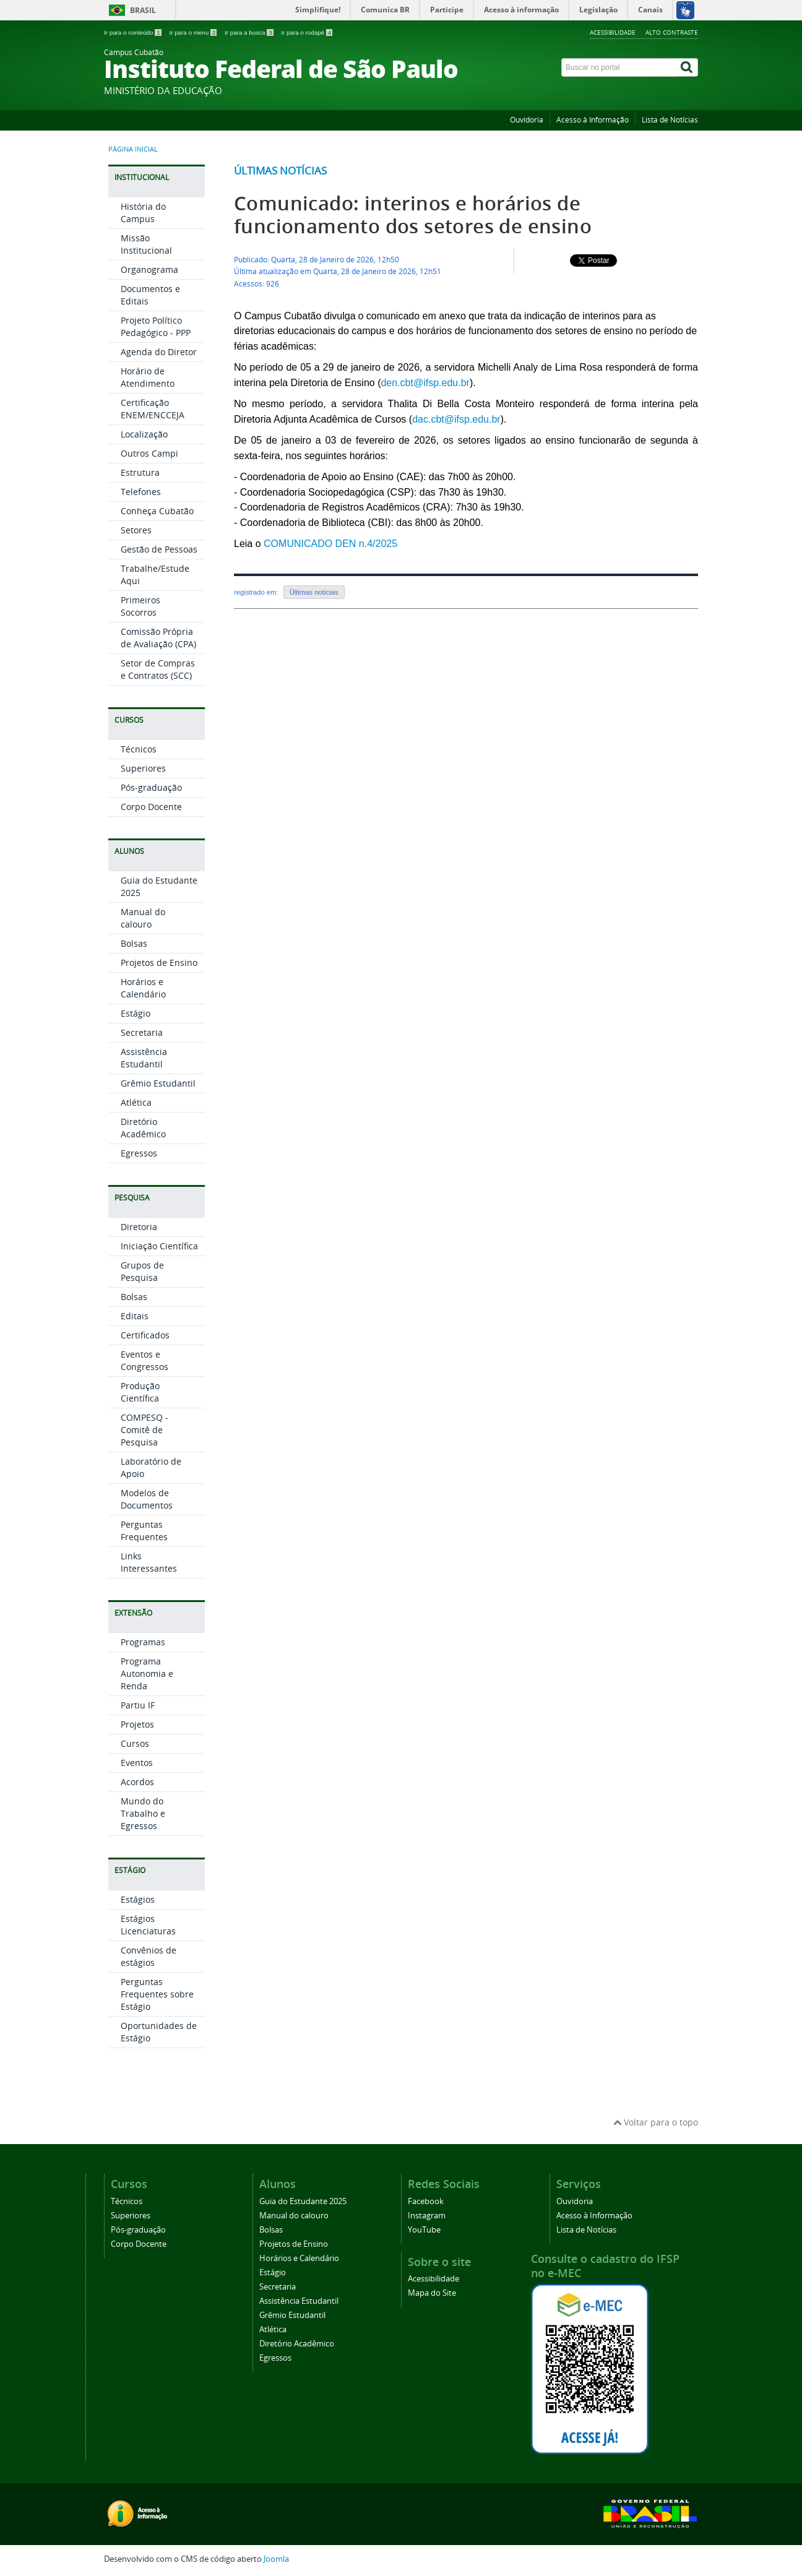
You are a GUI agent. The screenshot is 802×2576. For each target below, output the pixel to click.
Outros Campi (149, 453)
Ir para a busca (250, 32)
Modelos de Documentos (147, 1499)
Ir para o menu (193, 32)
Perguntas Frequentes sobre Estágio (157, 1994)
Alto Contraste (671, 32)
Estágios (138, 1899)
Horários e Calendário (143, 988)
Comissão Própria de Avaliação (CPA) (158, 638)
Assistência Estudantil (144, 1058)
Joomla (276, 2559)
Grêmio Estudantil (158, 1083)
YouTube (424, 2230)
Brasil (143, 10)
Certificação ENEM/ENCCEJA (152, 409)
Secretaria (142, 1032)
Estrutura (140, 472)
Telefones (141, 492)
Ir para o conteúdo (133, 32)
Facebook (426, 2201)
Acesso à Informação (592, 119)
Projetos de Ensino (159, 962)
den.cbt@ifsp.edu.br (425, 382)
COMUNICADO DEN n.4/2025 (330, 543)
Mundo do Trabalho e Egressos (143, 1813)
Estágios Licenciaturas (148, 1925)
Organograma (149, 269)
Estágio (135, 1013)
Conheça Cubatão (157, 511)
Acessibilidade (613, 32)
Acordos (137, 1782)
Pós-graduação (151, 787)
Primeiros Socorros (140, 606)
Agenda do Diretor (159, 352)
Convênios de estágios (148, 1956)
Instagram (427, 2215)
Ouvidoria (526, 119)
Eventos (137, 1762)
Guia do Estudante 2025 (303, 2201)
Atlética (136, 1102)
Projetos (137, 1724)
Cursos (135, 1743)
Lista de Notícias (670, 119)
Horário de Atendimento (148, 377)
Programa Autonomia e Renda (147, 1673)
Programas (143, 1642)
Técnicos (139, 749)
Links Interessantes (149, 1562)
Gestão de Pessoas (159, 549)
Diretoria (139, 1227)
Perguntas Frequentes (144, 1530)
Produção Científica (140, 1392)
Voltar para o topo (655, 2122)
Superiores (143, 768)
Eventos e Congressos (144, 1360)
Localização (144, 434)
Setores (136, 530)
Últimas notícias (280, 170)
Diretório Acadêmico (143, 1128)
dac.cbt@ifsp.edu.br (456, 419)
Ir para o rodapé (306, 32)
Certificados (145, 1335)
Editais (135, 1316)
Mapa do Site (432, 2293)
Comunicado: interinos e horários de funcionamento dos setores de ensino (413, 215)
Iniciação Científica (159, 1246)
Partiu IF (138, 1705)
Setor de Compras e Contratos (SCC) (158, 669)
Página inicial (133, 149)
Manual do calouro (143, 918)
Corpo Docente (151, 806)
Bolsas (134, 943)
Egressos (139, 1153)
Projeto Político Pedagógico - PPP (156, 326)
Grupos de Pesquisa (142, 1271)
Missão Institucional (146, 244)
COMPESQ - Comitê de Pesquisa (144, 1429)
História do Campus (143, 212)
